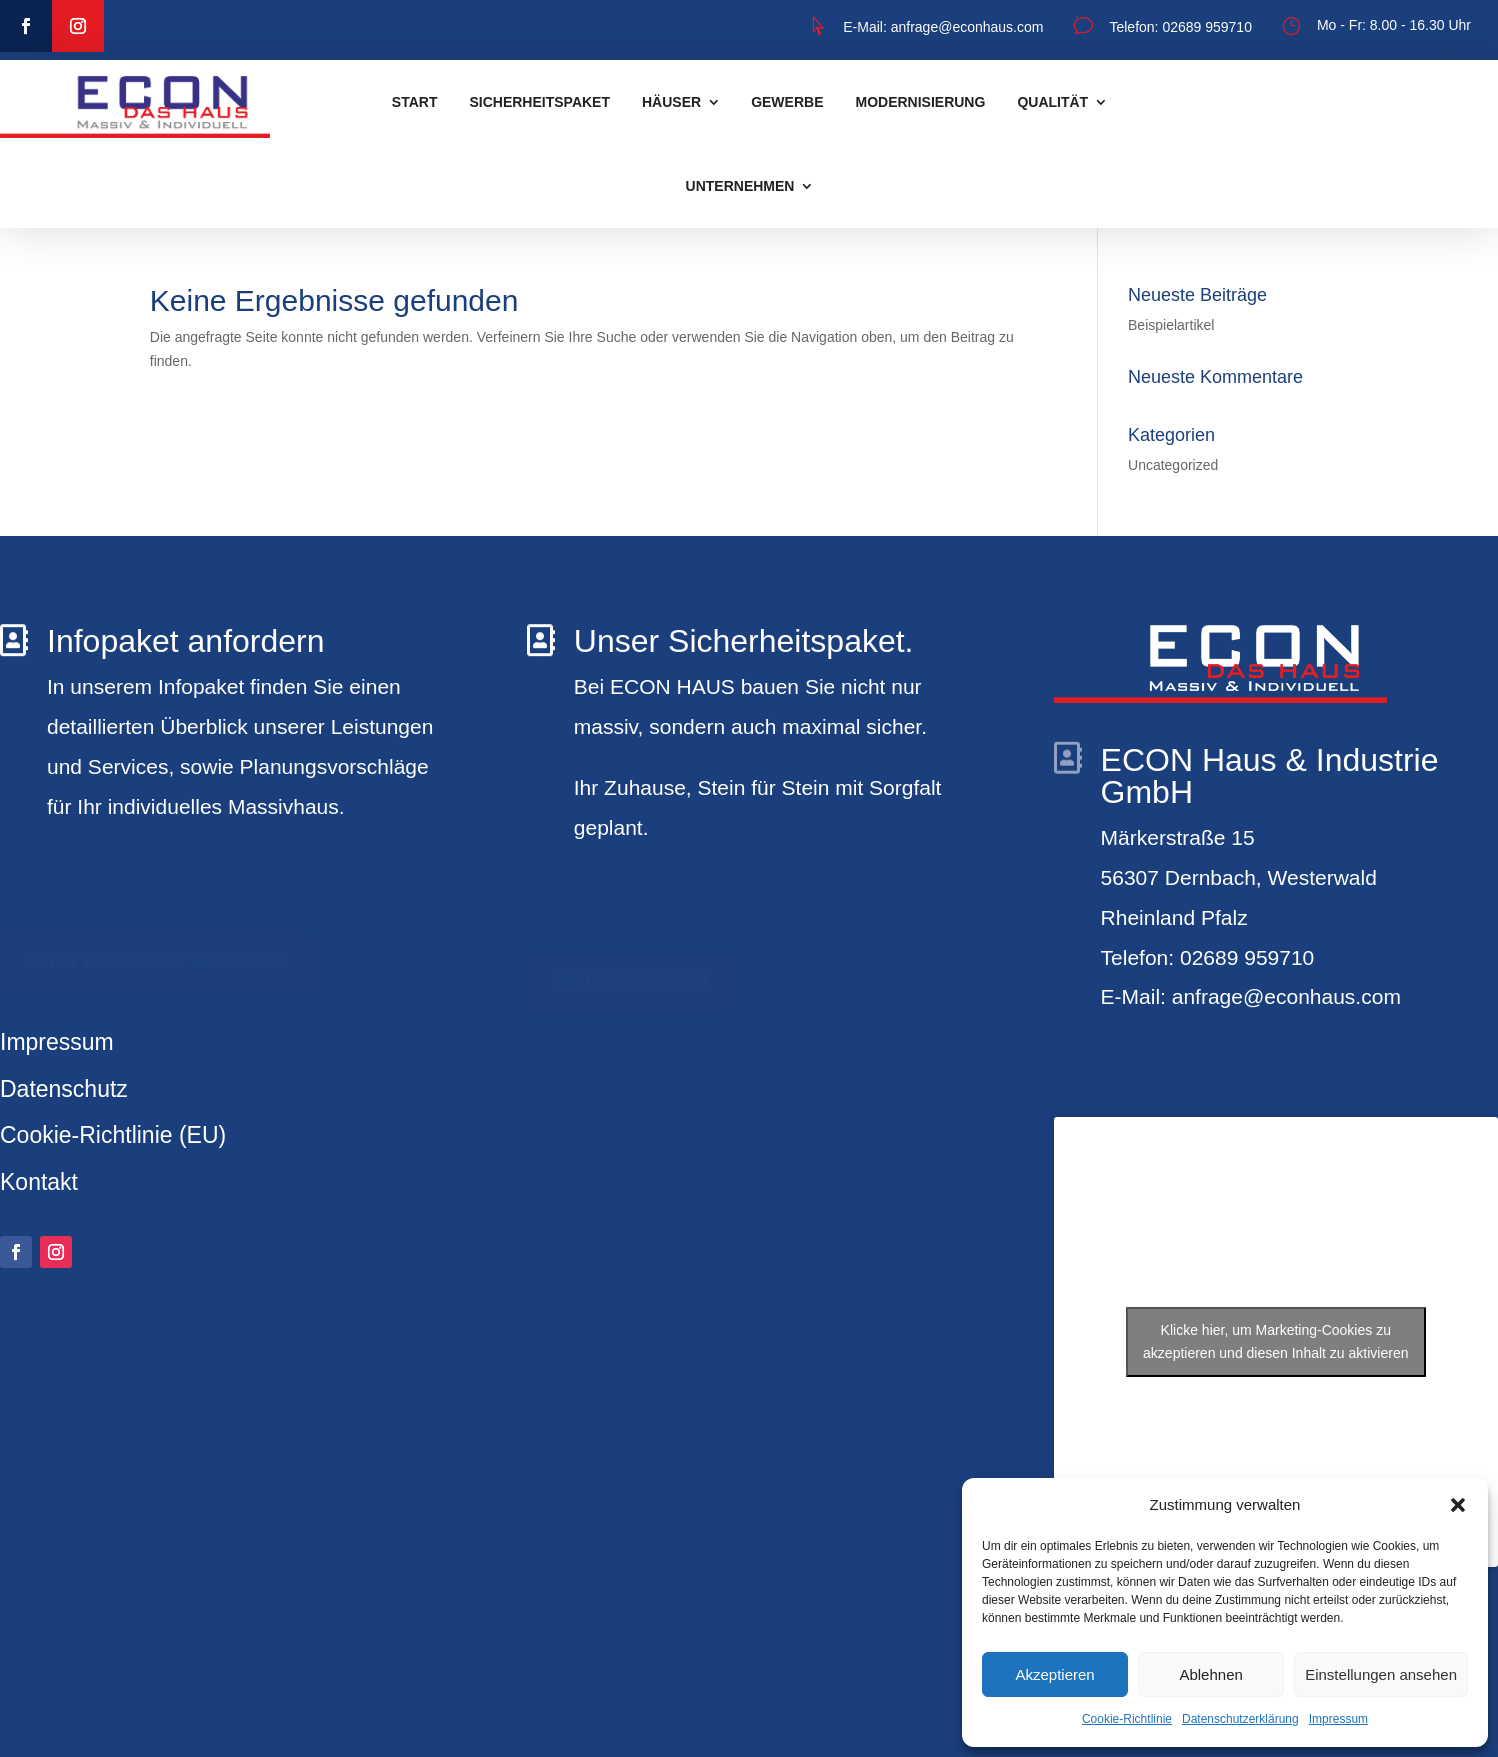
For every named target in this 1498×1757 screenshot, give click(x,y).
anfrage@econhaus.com (965, 27)
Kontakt (39, 1182)
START (415, 102)
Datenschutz (64, 1089)
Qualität (1052, 102)
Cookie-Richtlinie (1127, 1719)
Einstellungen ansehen (1381, 1674)
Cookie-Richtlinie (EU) (113, 1135)
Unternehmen (740, 186)
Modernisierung (920, 102)
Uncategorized (1173, 465)
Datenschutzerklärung (1240, 1719)
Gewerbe (787, 102)
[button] (1458, 1505)
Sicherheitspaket (539, 102)
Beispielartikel (1171, 325)
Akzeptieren (1054, 1674)
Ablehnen (1210, 1674)
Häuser (671, 102)
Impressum (1338, 1719)
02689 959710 (1207, 27)
